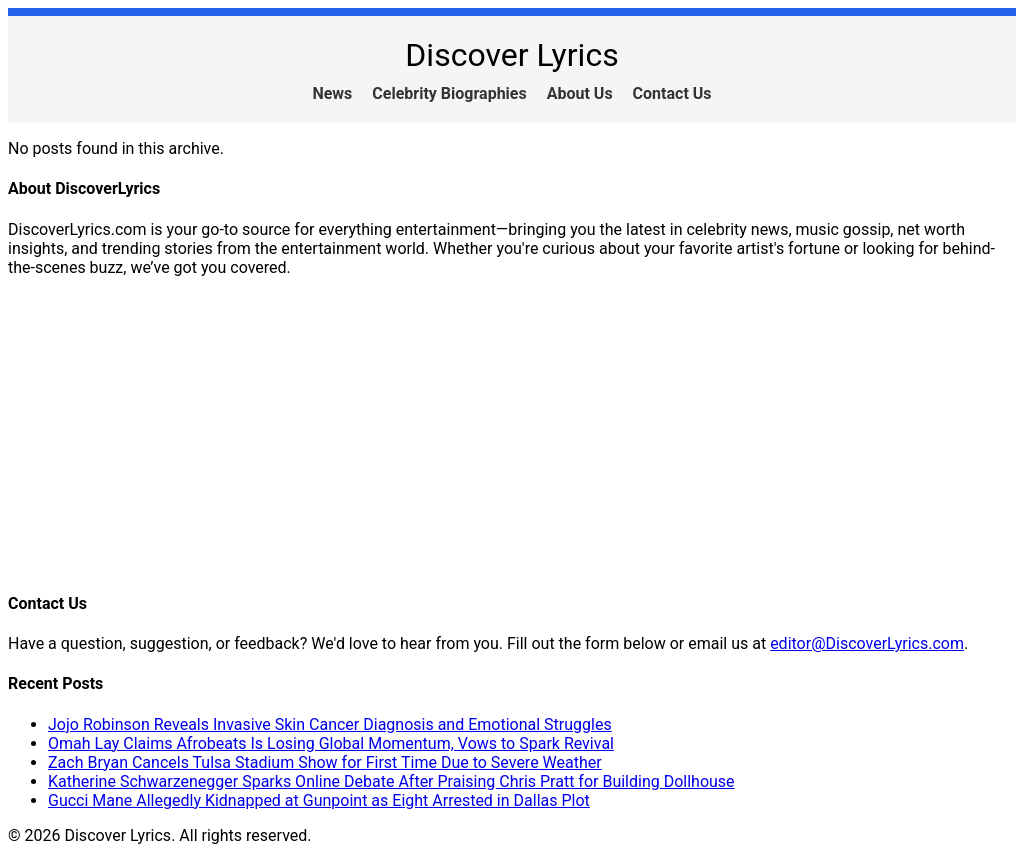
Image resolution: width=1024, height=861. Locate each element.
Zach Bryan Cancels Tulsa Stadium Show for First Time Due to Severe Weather (325, 762)
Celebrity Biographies (449, 93)
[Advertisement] (512, 433)
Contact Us (672, 93)
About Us (580, 93)
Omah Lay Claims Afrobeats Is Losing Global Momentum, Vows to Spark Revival (331, 743)
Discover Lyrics (511, 55)
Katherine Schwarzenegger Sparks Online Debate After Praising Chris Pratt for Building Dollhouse (391, 781)
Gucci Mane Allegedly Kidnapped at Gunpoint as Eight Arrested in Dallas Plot (319, 800)
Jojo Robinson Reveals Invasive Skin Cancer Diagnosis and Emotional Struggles (330, 724)
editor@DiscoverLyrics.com (867, 643)
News (332, 93)
